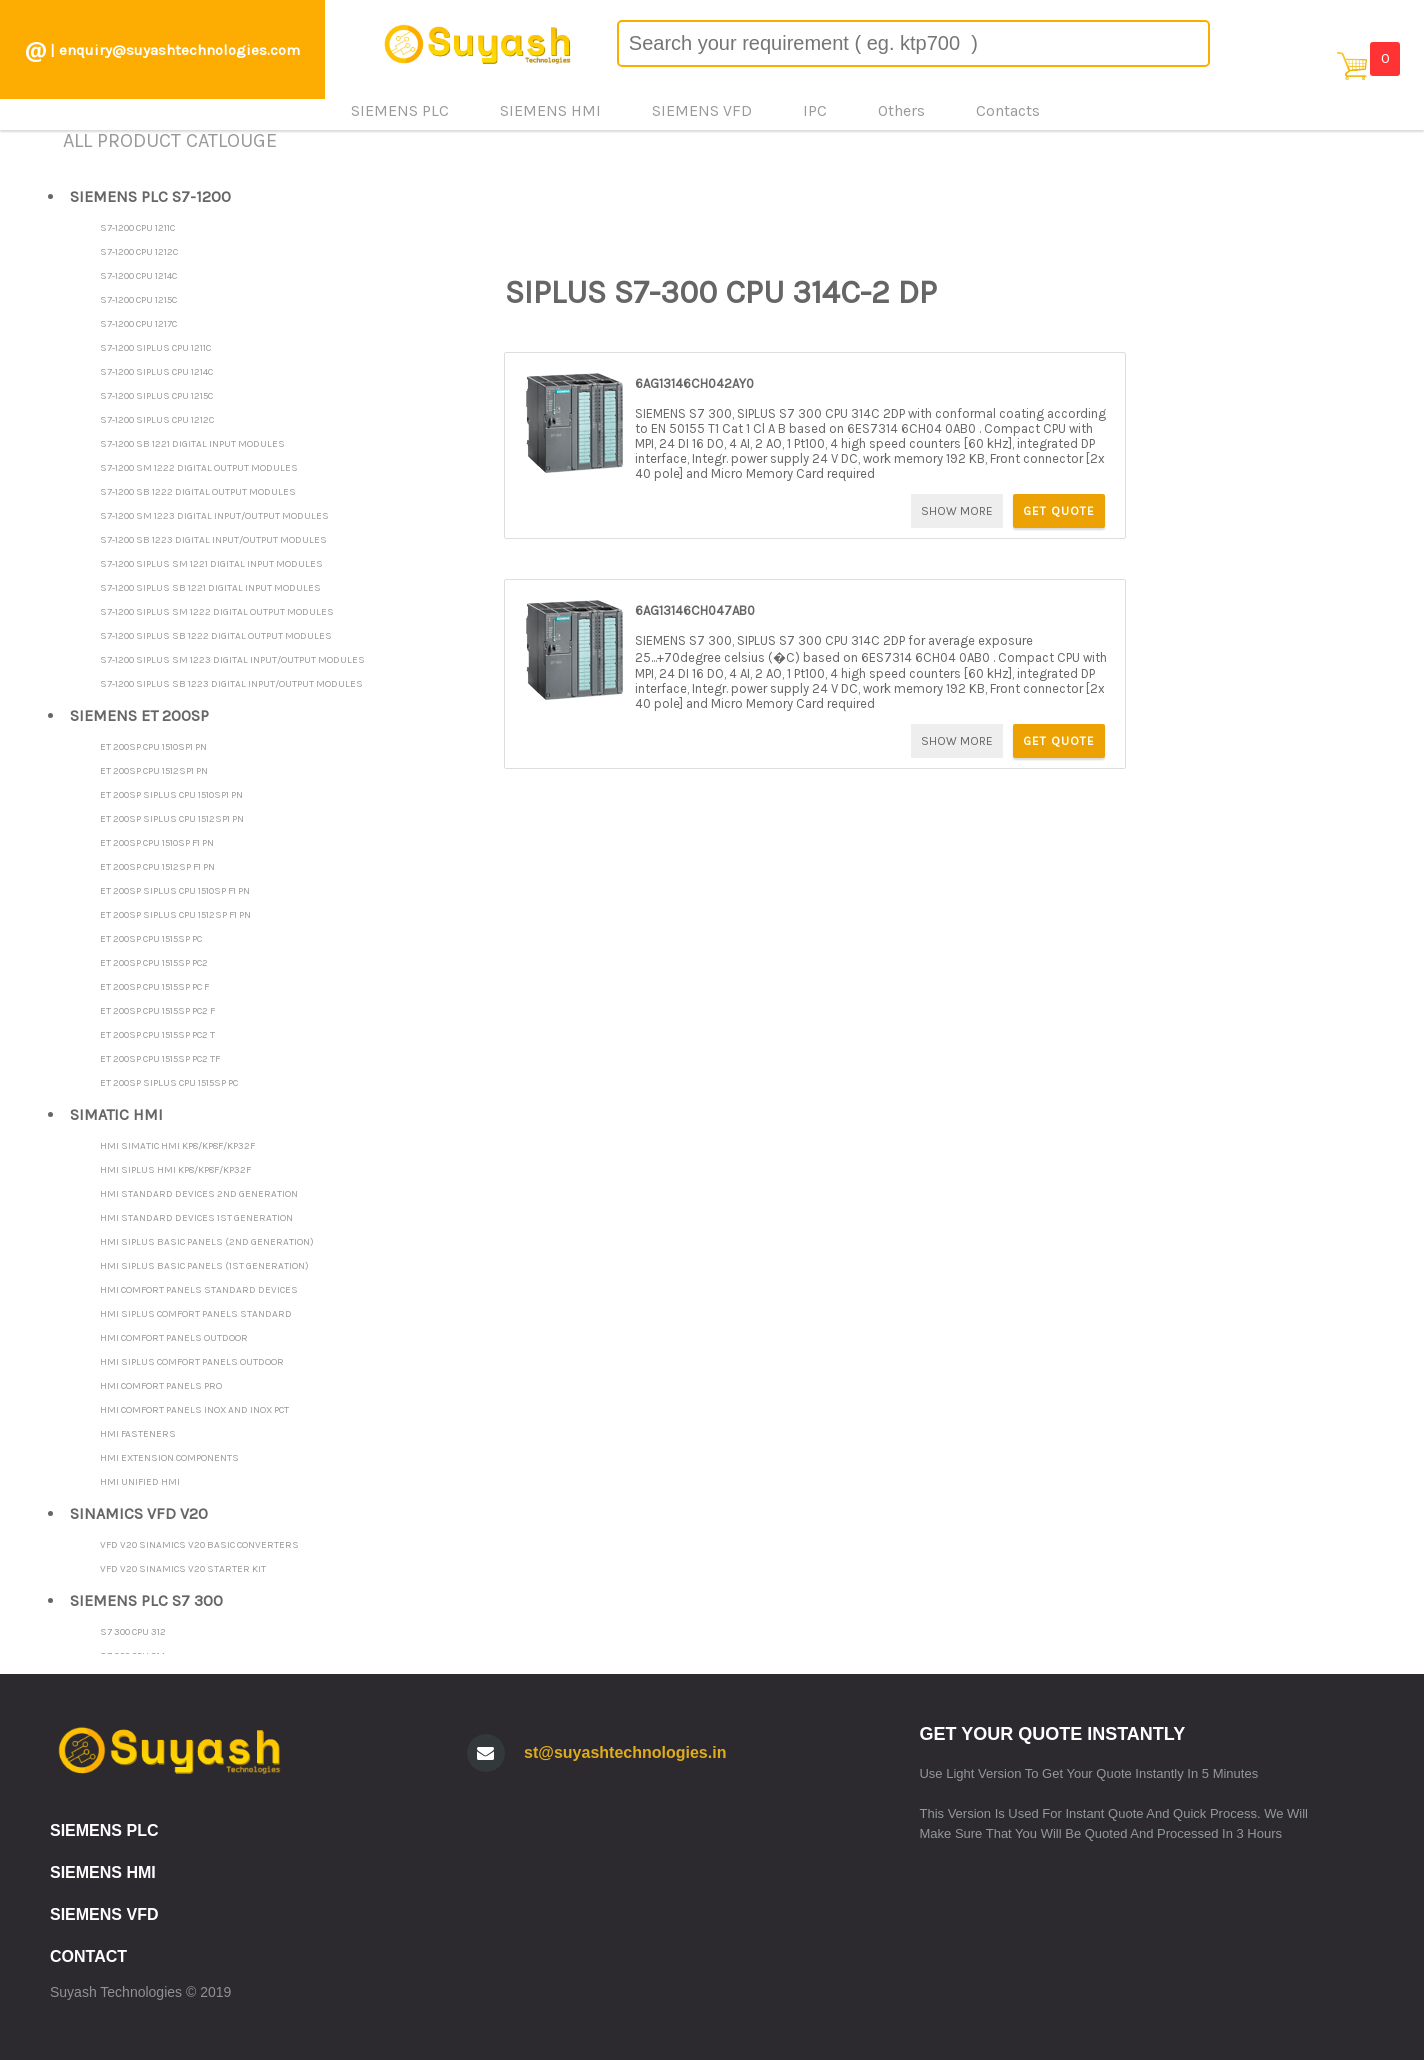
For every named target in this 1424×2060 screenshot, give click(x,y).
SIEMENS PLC (104, 1830)
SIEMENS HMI (103, 1872)
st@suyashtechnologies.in (625, 1752)
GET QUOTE (1059, 511)
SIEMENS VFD (104, 1914)
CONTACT (88, 1956)
